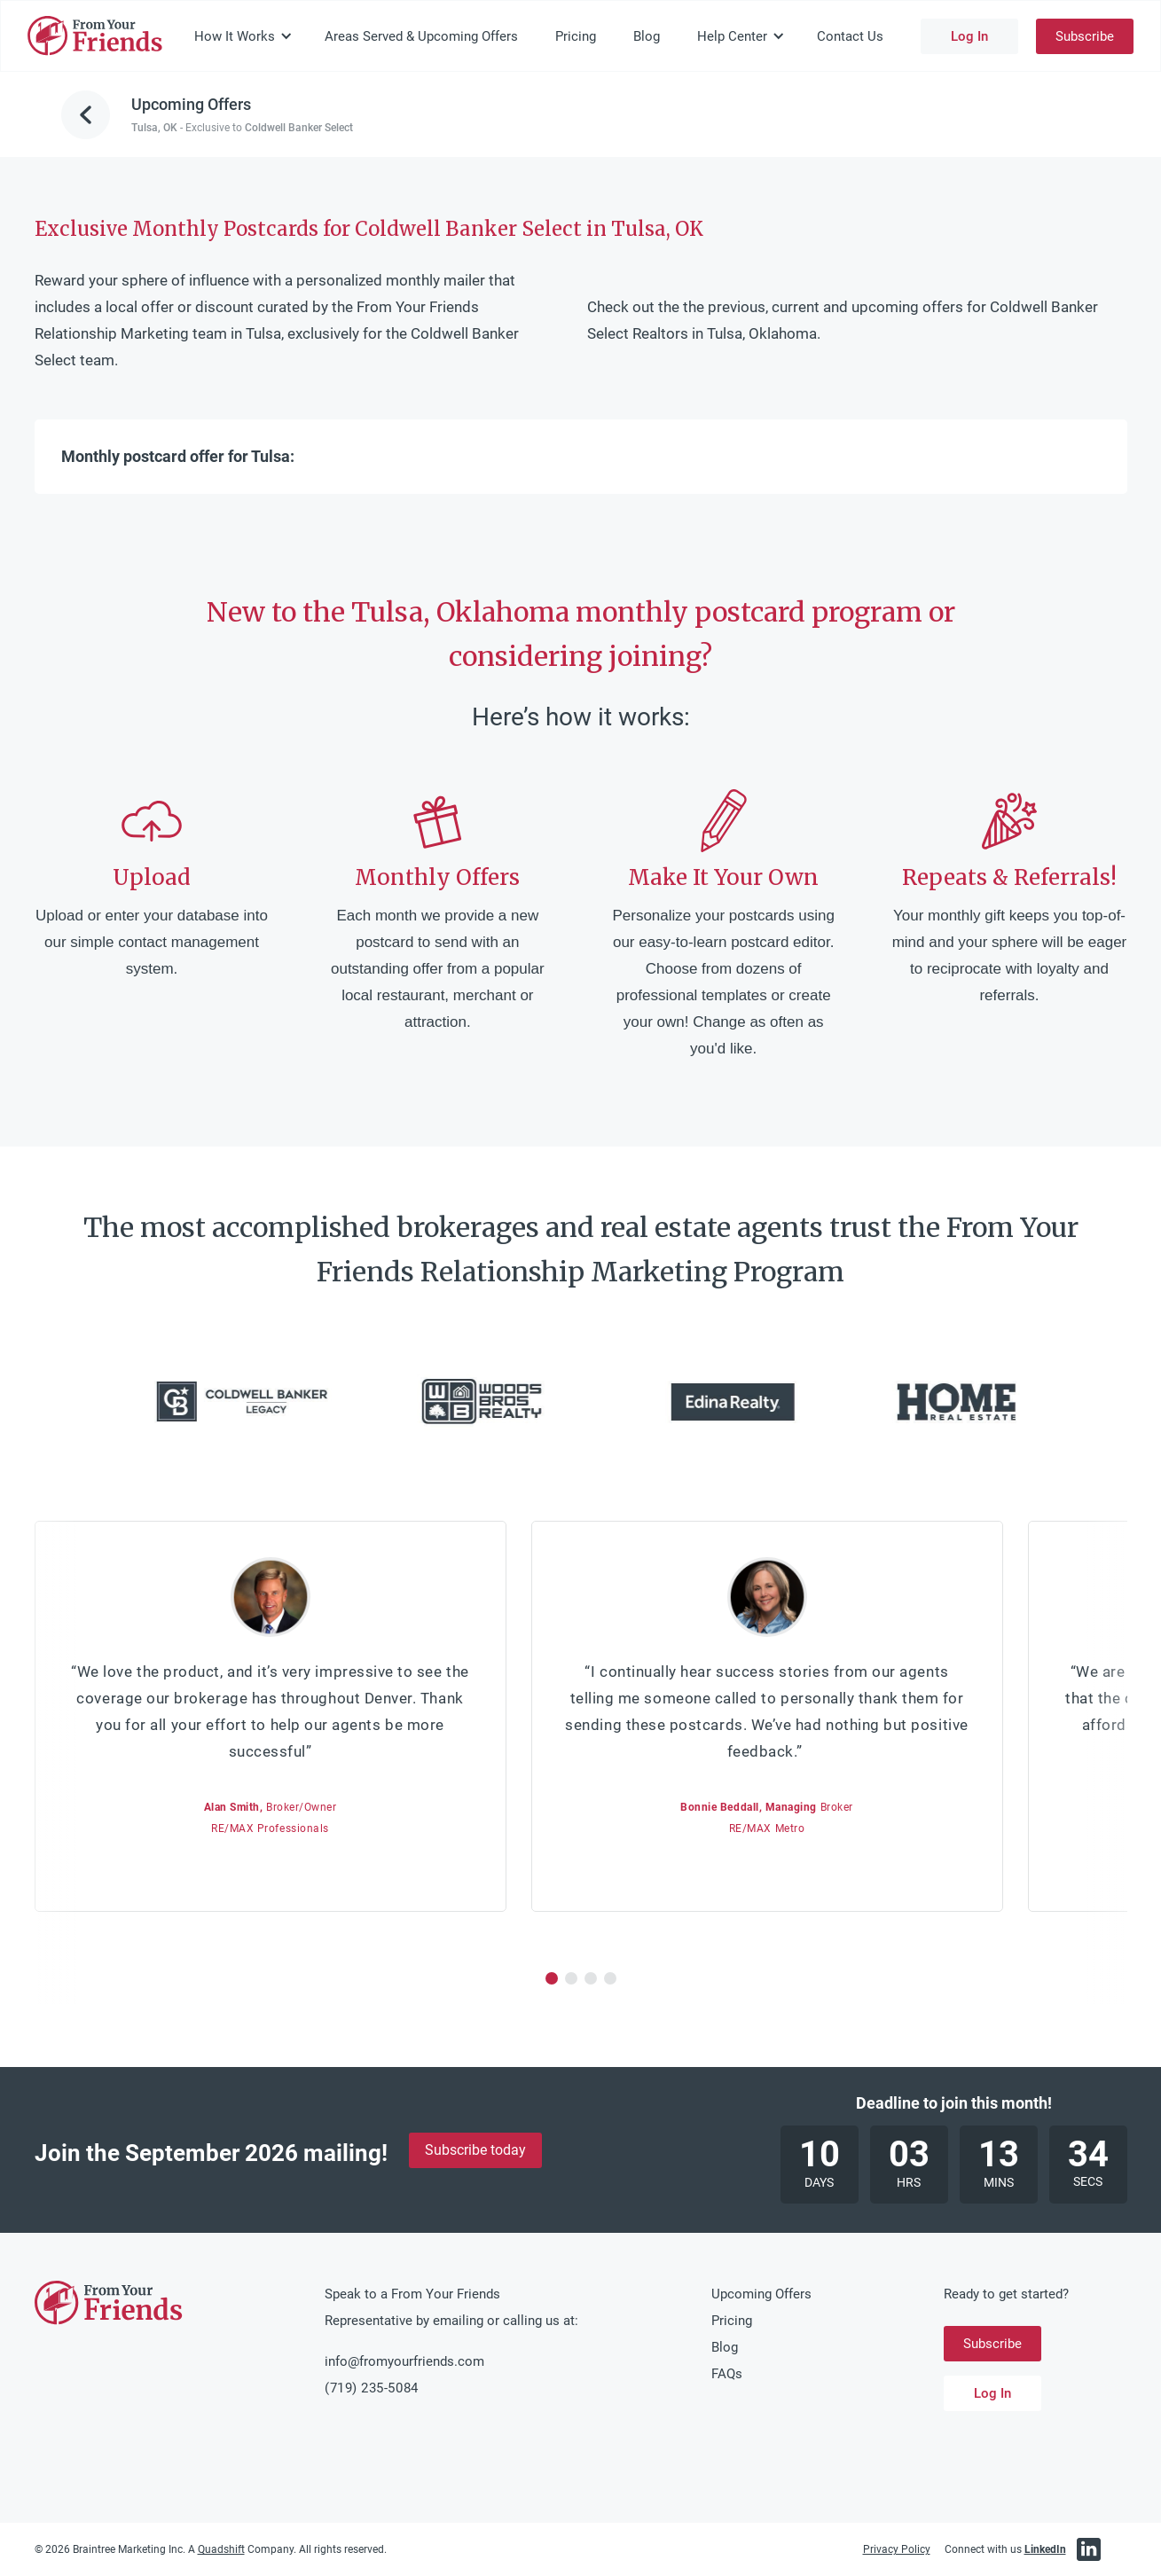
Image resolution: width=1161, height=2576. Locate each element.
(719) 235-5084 (371, 2388)
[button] (243, 36)
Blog (646, 36)
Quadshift (221, 2549)
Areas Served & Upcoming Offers (421, 36)
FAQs (726, 2374)
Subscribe (1084, 36)
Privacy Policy (896, 2549)
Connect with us (1005, 2549)
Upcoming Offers (761, 2294)
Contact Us (850, 36)
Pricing (575, 36)
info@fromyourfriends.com (404, 2361)
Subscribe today (475, 2149)
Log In (969, 36)
